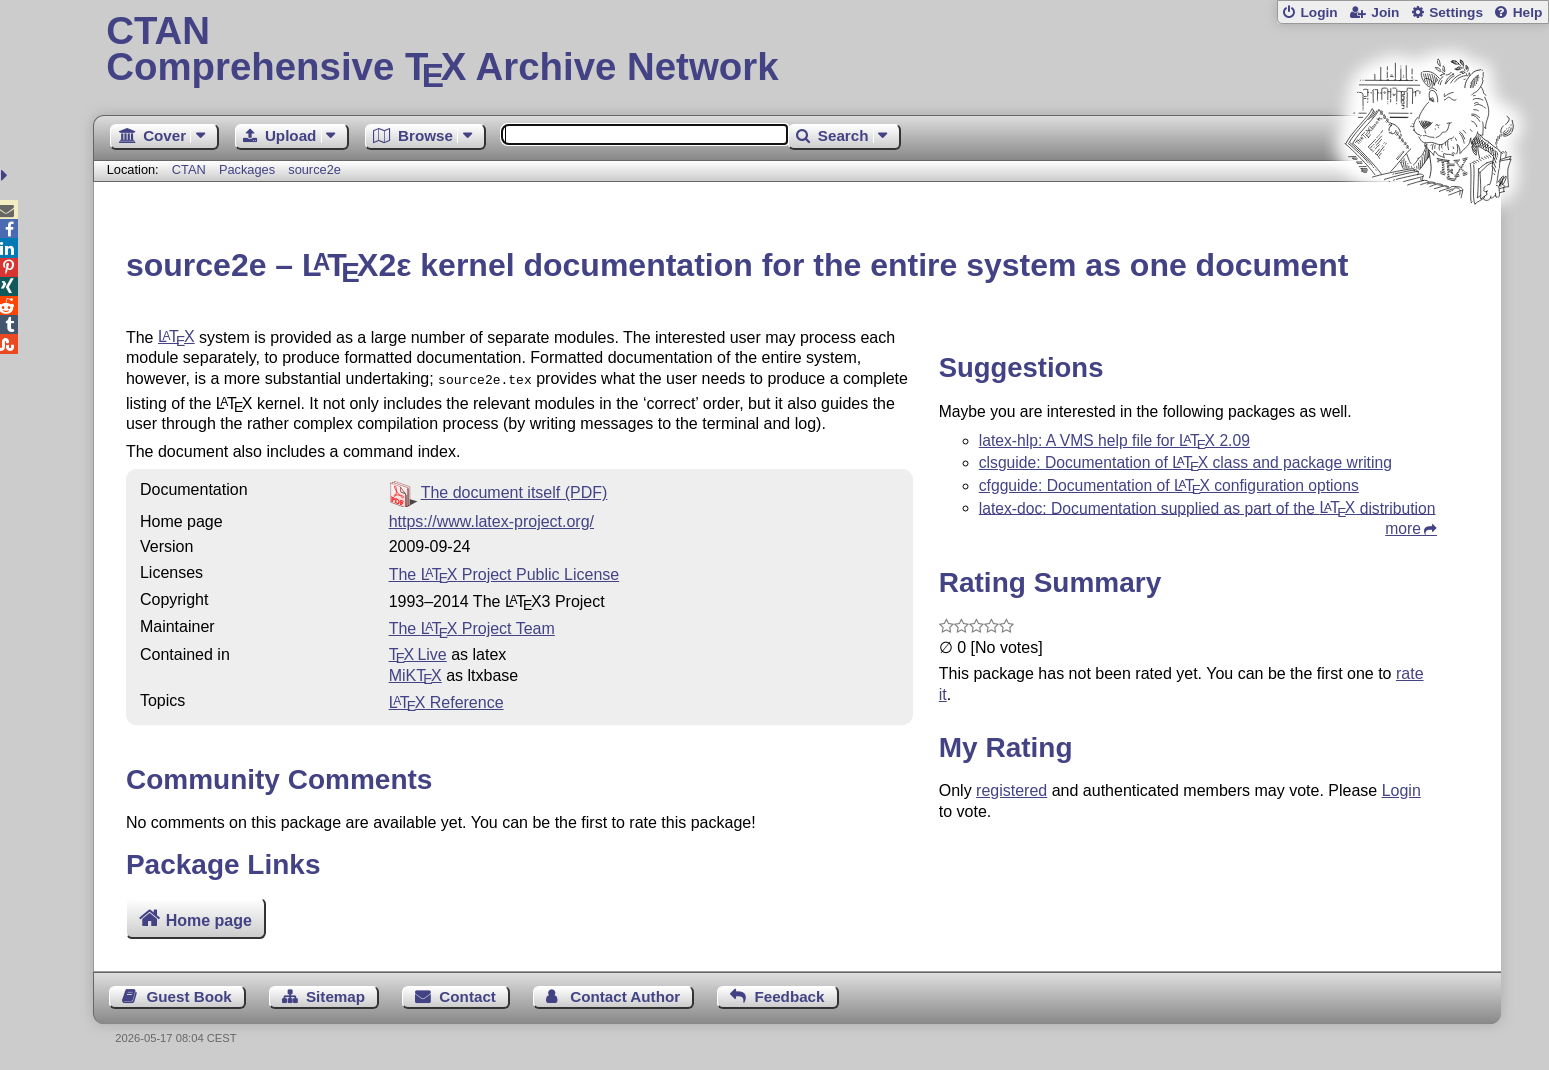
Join (1385, 12)
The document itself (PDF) (514, 490)
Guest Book (188, 996)
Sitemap (335, 996)
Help (1528, 12)
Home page (209, 920)
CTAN (189, 169)
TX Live (418, 652)
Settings (1456, 12)
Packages (249, 169)
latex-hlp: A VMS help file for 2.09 (1114, 440)
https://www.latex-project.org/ (491, 519)
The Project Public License (504, 572)
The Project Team (472, 626)
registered (1011, 790)
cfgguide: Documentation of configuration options (1169, 485)
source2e (314, 169)
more (1403, 528)
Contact (467, 996)
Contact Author (625, 996)
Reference (446, 700)
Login (1318, 12)
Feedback (789, 996)
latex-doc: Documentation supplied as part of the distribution (1207, 507)
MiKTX (415, 673)
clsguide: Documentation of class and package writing (1185, 462)
